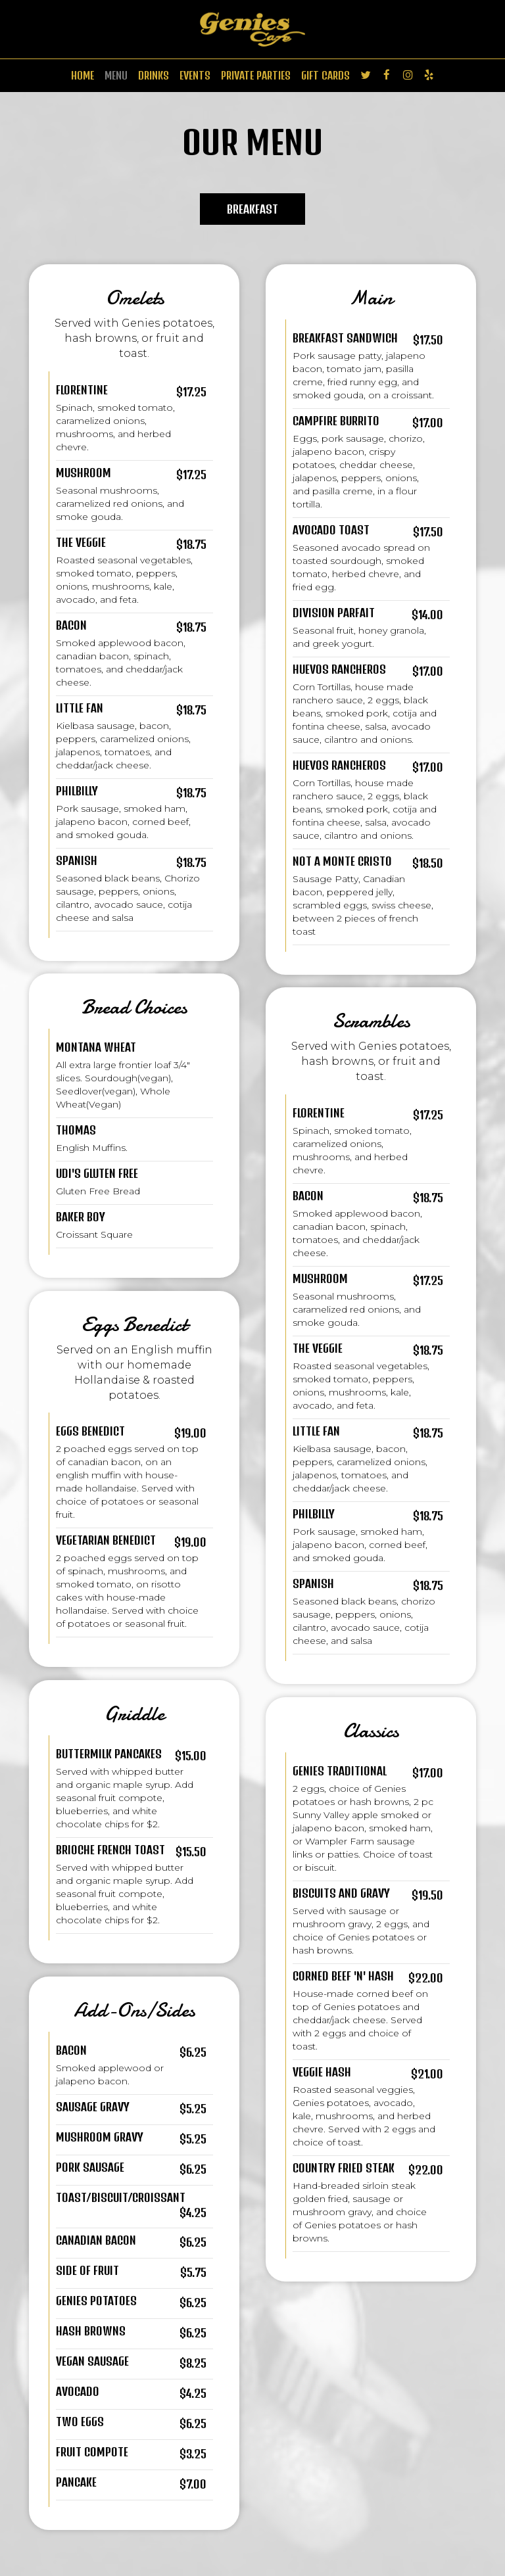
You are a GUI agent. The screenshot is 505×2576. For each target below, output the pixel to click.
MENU (116, 75)
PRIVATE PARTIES (256, 75)
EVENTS (195, 75)
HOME (82, 75)
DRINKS (153, 75)
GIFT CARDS (325, 75)
